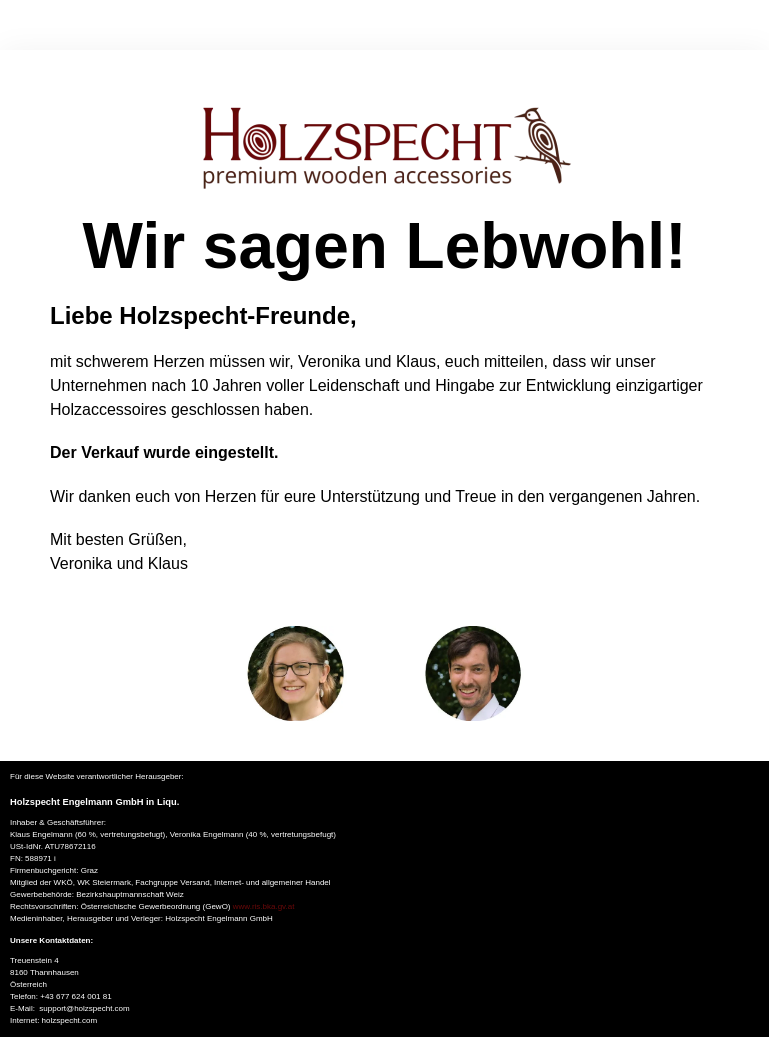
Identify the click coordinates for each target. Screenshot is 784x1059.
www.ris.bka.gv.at (264, 906)
